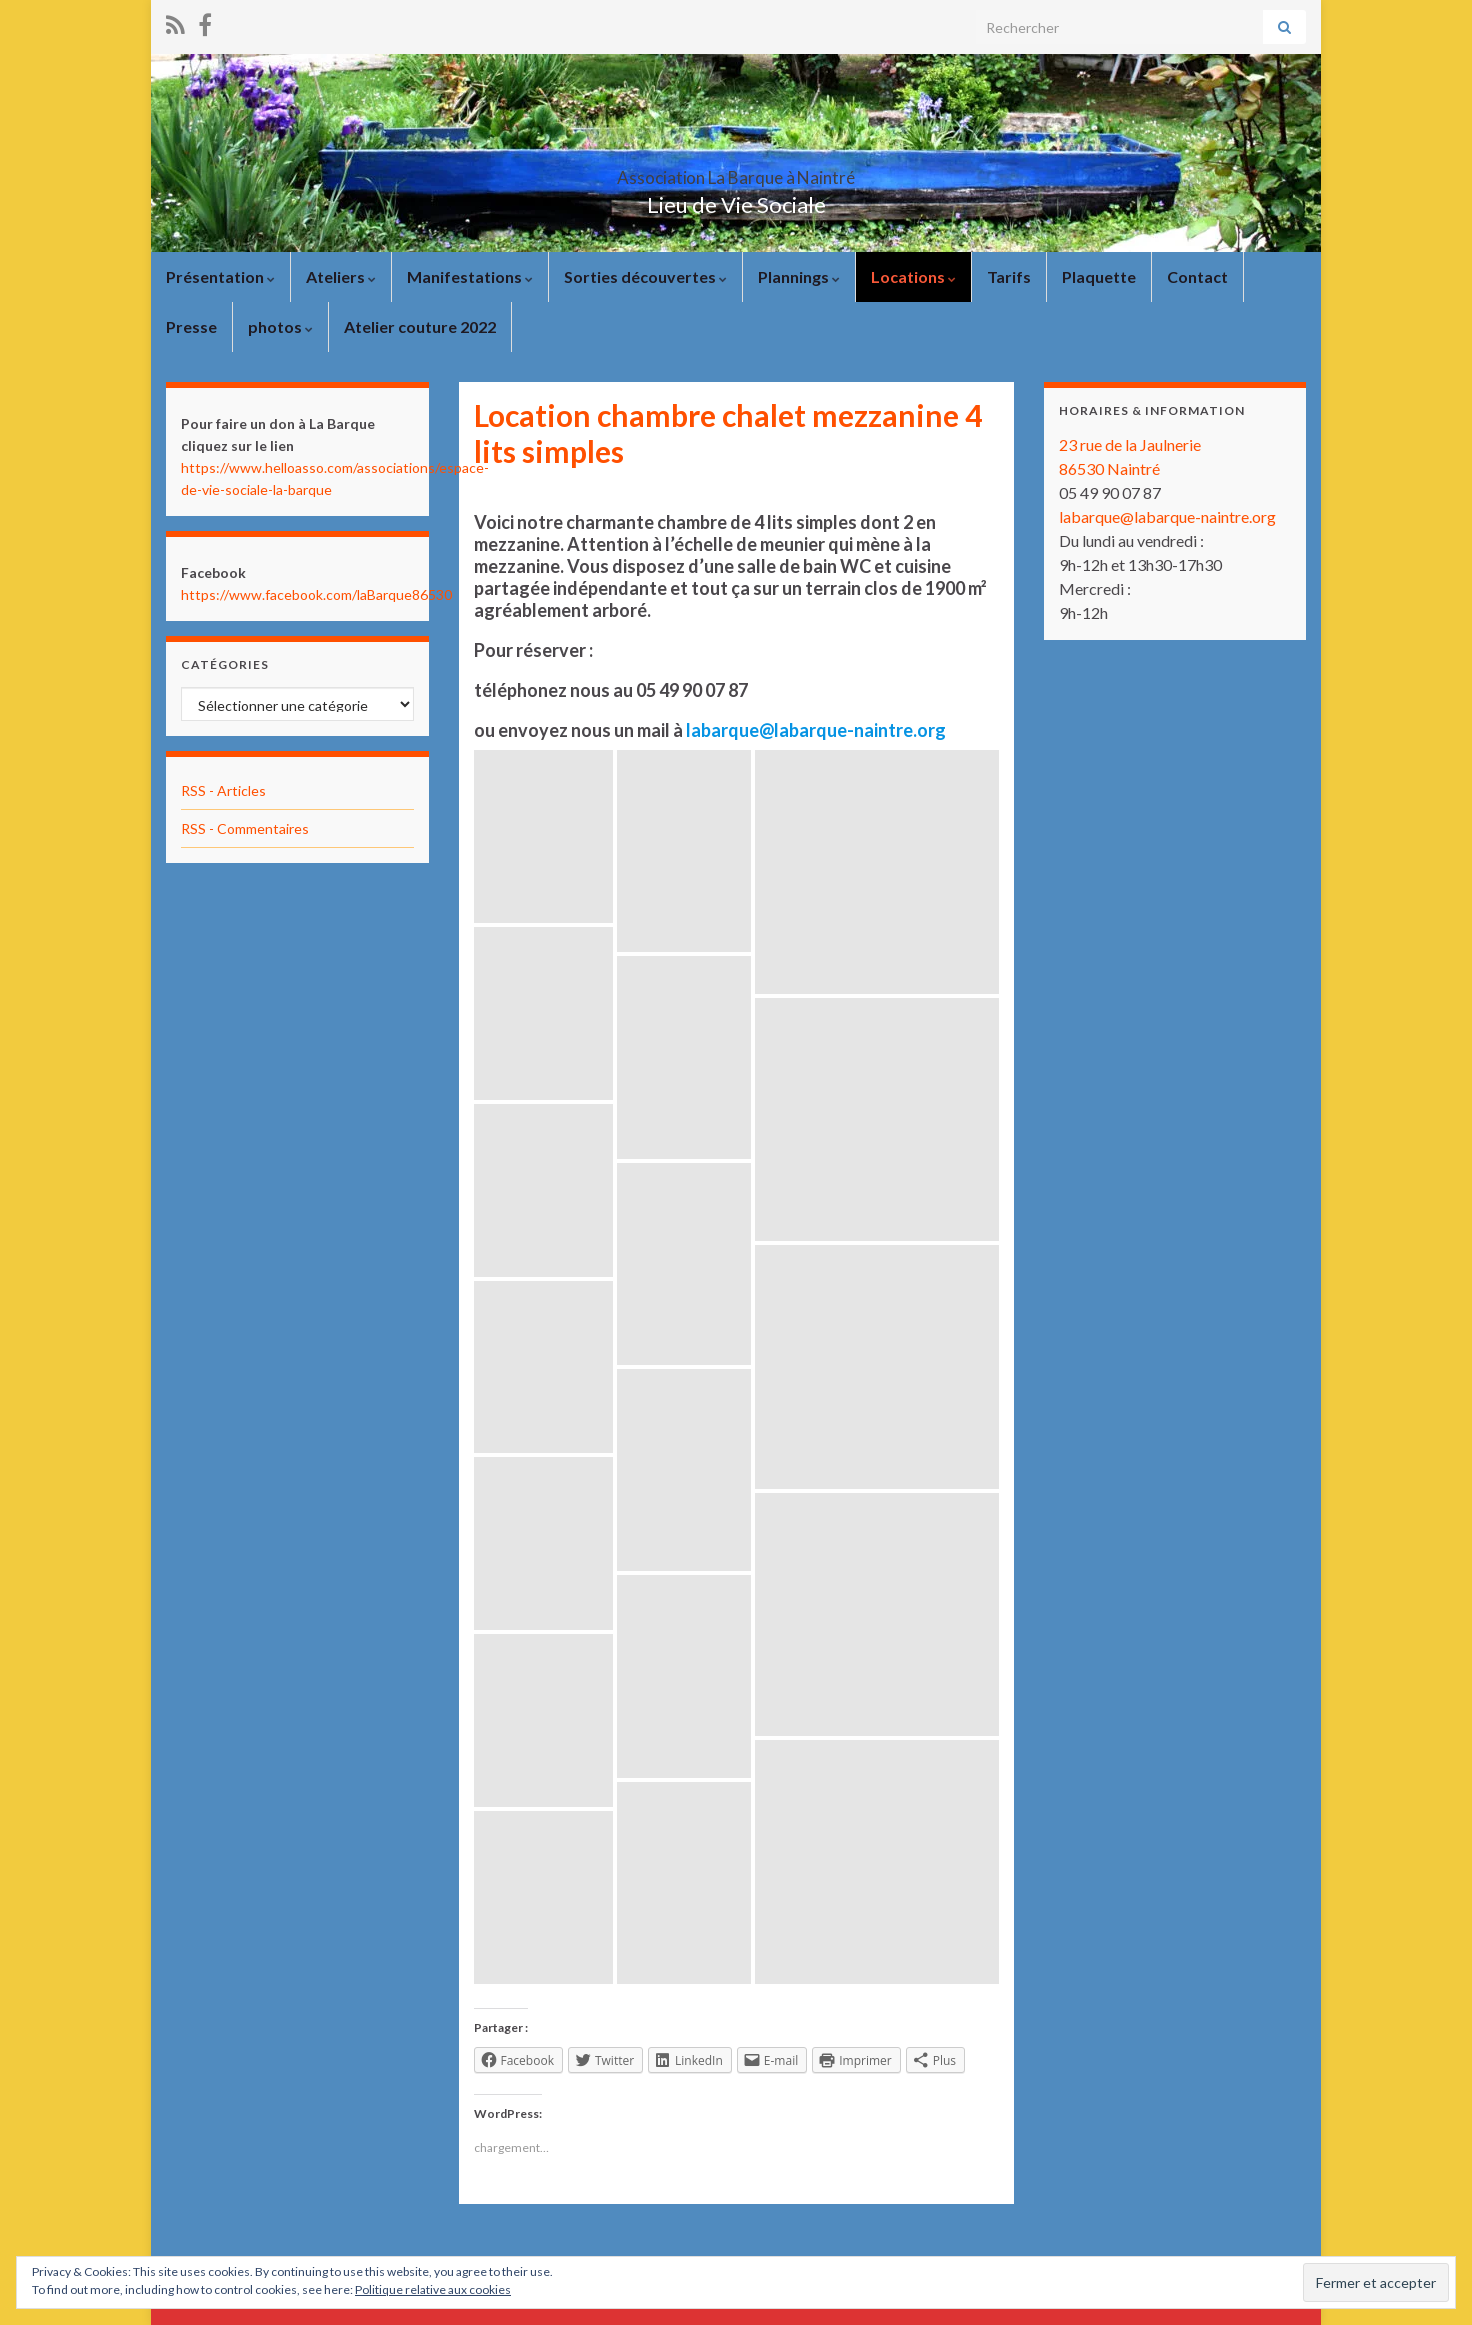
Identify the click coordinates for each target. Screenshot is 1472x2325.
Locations (913, 276)
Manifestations (470, 276)
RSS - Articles (223, 790)
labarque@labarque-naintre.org (1167, 516)
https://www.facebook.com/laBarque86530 (316, 594)
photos (280, 326)
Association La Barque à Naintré (736, 171)
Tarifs (1009, 276)
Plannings (799, 276)
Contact (1197, 276)
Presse (191, 326)
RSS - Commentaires (245, 828)
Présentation (220, 276)
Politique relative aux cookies (433, 2289)
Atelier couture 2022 (420, 326)
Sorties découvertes (645, 276)
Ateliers (341, 276)
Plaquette (1099, 276)
